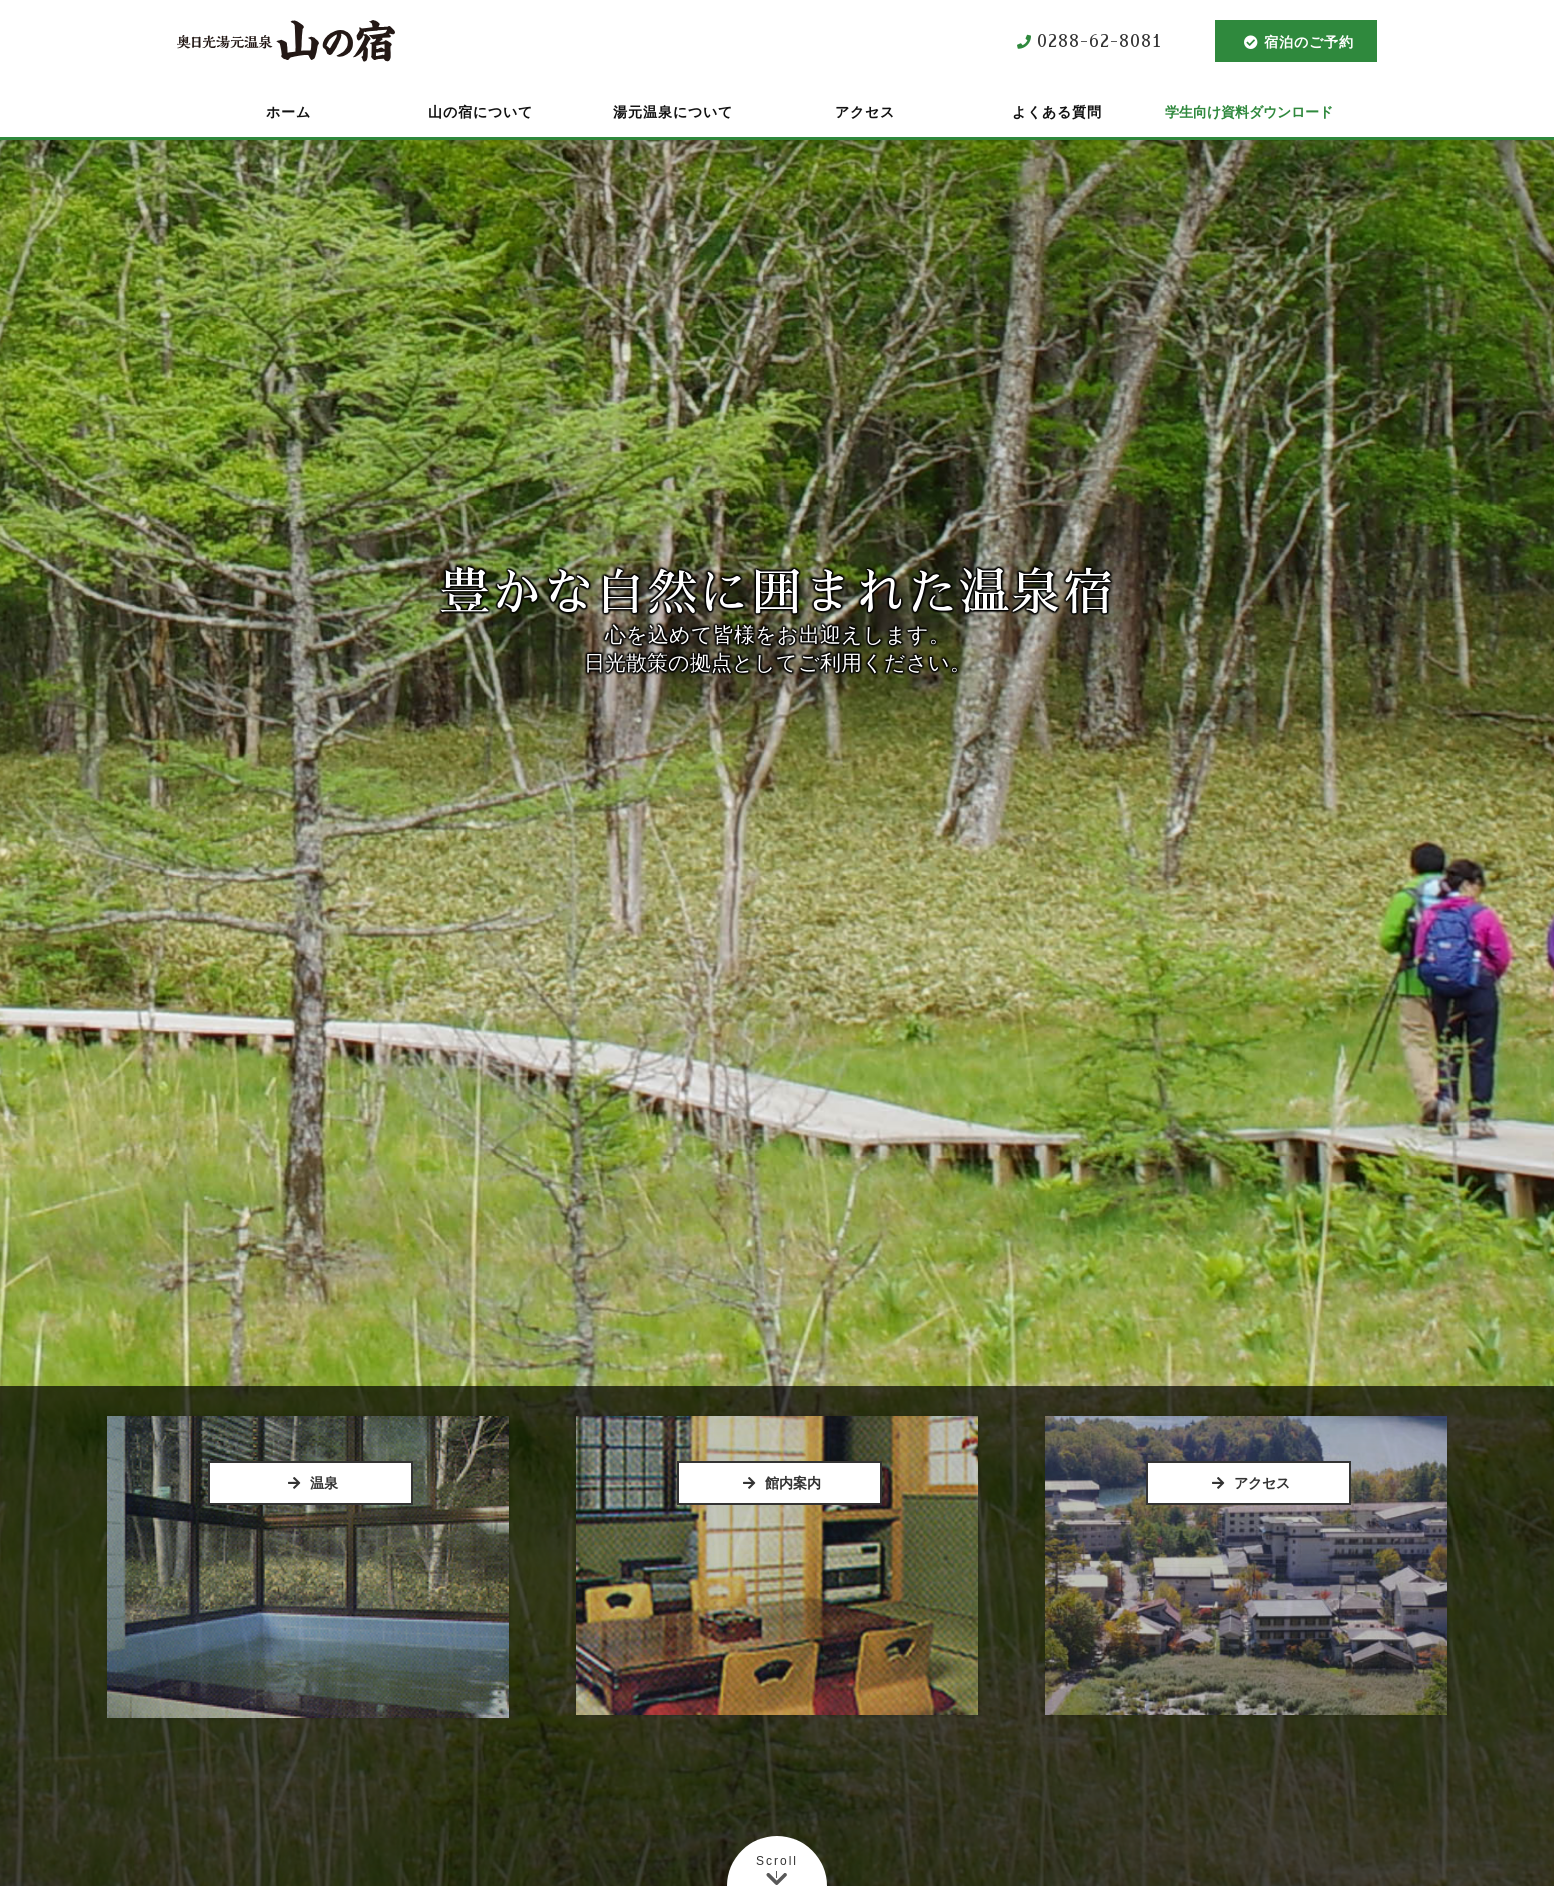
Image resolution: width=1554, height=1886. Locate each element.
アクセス (865, 112)
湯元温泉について (673, 112)
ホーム (288, 112)
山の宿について (480, 112)
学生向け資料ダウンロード (1249, 112)
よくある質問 (1057, 112)
